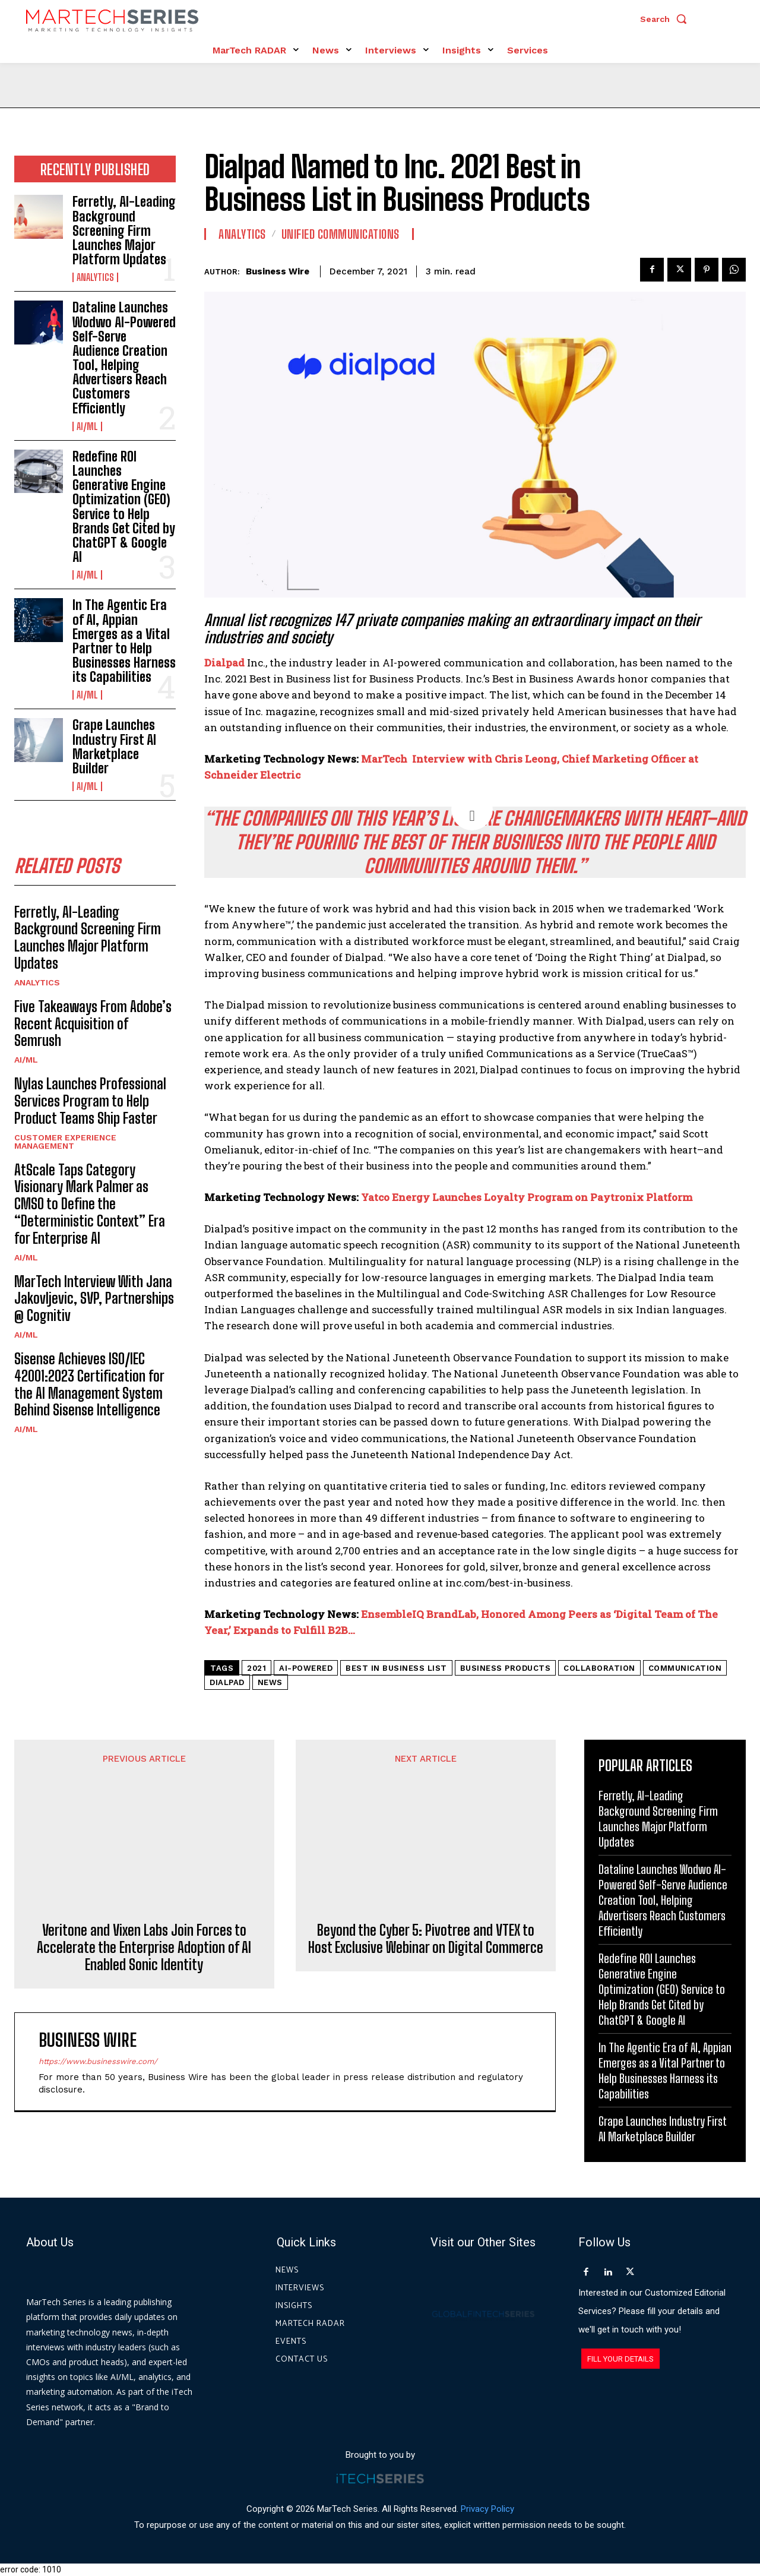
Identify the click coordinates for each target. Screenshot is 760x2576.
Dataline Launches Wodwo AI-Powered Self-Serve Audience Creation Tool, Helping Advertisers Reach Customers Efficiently (124, 357)
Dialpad (224, 662)
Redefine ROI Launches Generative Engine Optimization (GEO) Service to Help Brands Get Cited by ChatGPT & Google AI (123, 506)
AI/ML (87, 426)
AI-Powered (305, 1668)
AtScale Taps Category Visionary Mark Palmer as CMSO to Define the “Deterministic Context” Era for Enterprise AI (89, 1204)
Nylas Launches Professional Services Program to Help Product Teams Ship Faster (90, 1101)
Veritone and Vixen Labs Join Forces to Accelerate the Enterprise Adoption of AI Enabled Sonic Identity (144, 1862)
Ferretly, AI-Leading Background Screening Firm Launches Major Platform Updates (124, 230)
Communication (685, 1668)
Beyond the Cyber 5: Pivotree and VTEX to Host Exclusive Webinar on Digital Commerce (425, 1836)
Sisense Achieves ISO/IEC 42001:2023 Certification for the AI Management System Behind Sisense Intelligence (89, 1384)
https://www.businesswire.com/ (98, 1975)
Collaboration (599, 1668)
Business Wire (277, 271)
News (270, 1682)
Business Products (505, 1668)
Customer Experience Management (65, 1141)
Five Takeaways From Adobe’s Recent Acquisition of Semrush (93, 1024)
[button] (666, 19)
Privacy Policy (487, 2509)
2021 (256, 1668)
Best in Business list (396, 1668)
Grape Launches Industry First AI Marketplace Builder (114, 746)
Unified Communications (340, 234)
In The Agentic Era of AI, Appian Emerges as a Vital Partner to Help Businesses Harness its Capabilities (124, 641)
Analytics (95, 277)
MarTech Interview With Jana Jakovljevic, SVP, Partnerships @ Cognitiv (94, 1299)
